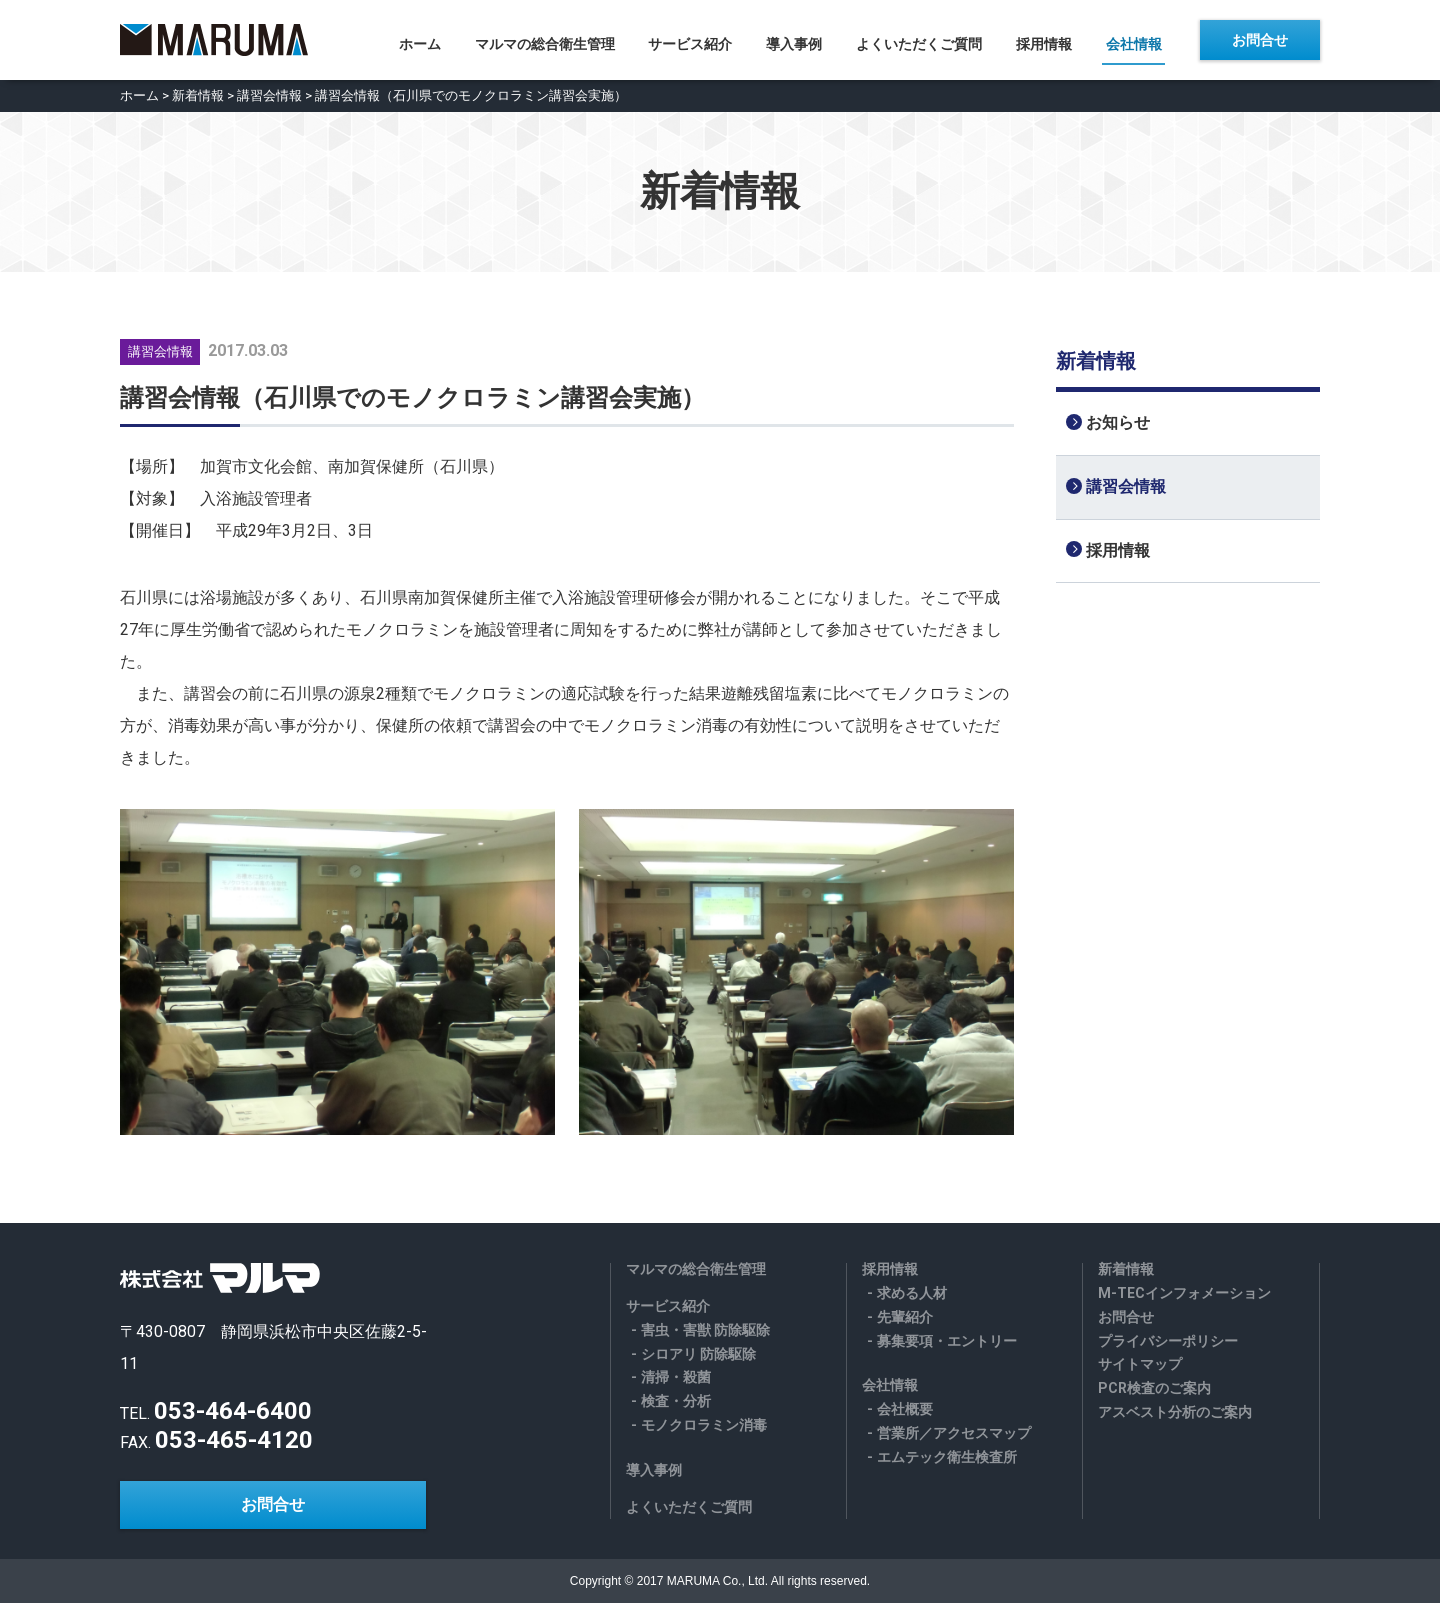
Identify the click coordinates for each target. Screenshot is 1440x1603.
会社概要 (905, 1409)
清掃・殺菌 (676, 1377)
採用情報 (1046, 41)
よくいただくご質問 (920, 41)
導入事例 (794, 41)
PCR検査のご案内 (1154, 1388)
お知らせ (1118, 422)
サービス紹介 (689, 41)
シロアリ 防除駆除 (698, 1354)
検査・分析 (676, 1401)
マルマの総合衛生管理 (542, 41)
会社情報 (1137, 41)
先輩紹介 (905, 1317)
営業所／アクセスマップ (954, 1433)
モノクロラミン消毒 (704, 1425)
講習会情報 (269, 95)
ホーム (416, 41)
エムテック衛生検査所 (947, 1457)
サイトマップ (1140, 1364)
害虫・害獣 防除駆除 (705, 1330)
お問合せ (1260, 40)
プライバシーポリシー (1168, 1341)
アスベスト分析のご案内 (1175, 1412)
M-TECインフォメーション (1184, 1293)
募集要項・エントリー (947, 1341)
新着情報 (198, 95)
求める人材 (912, 1293)
